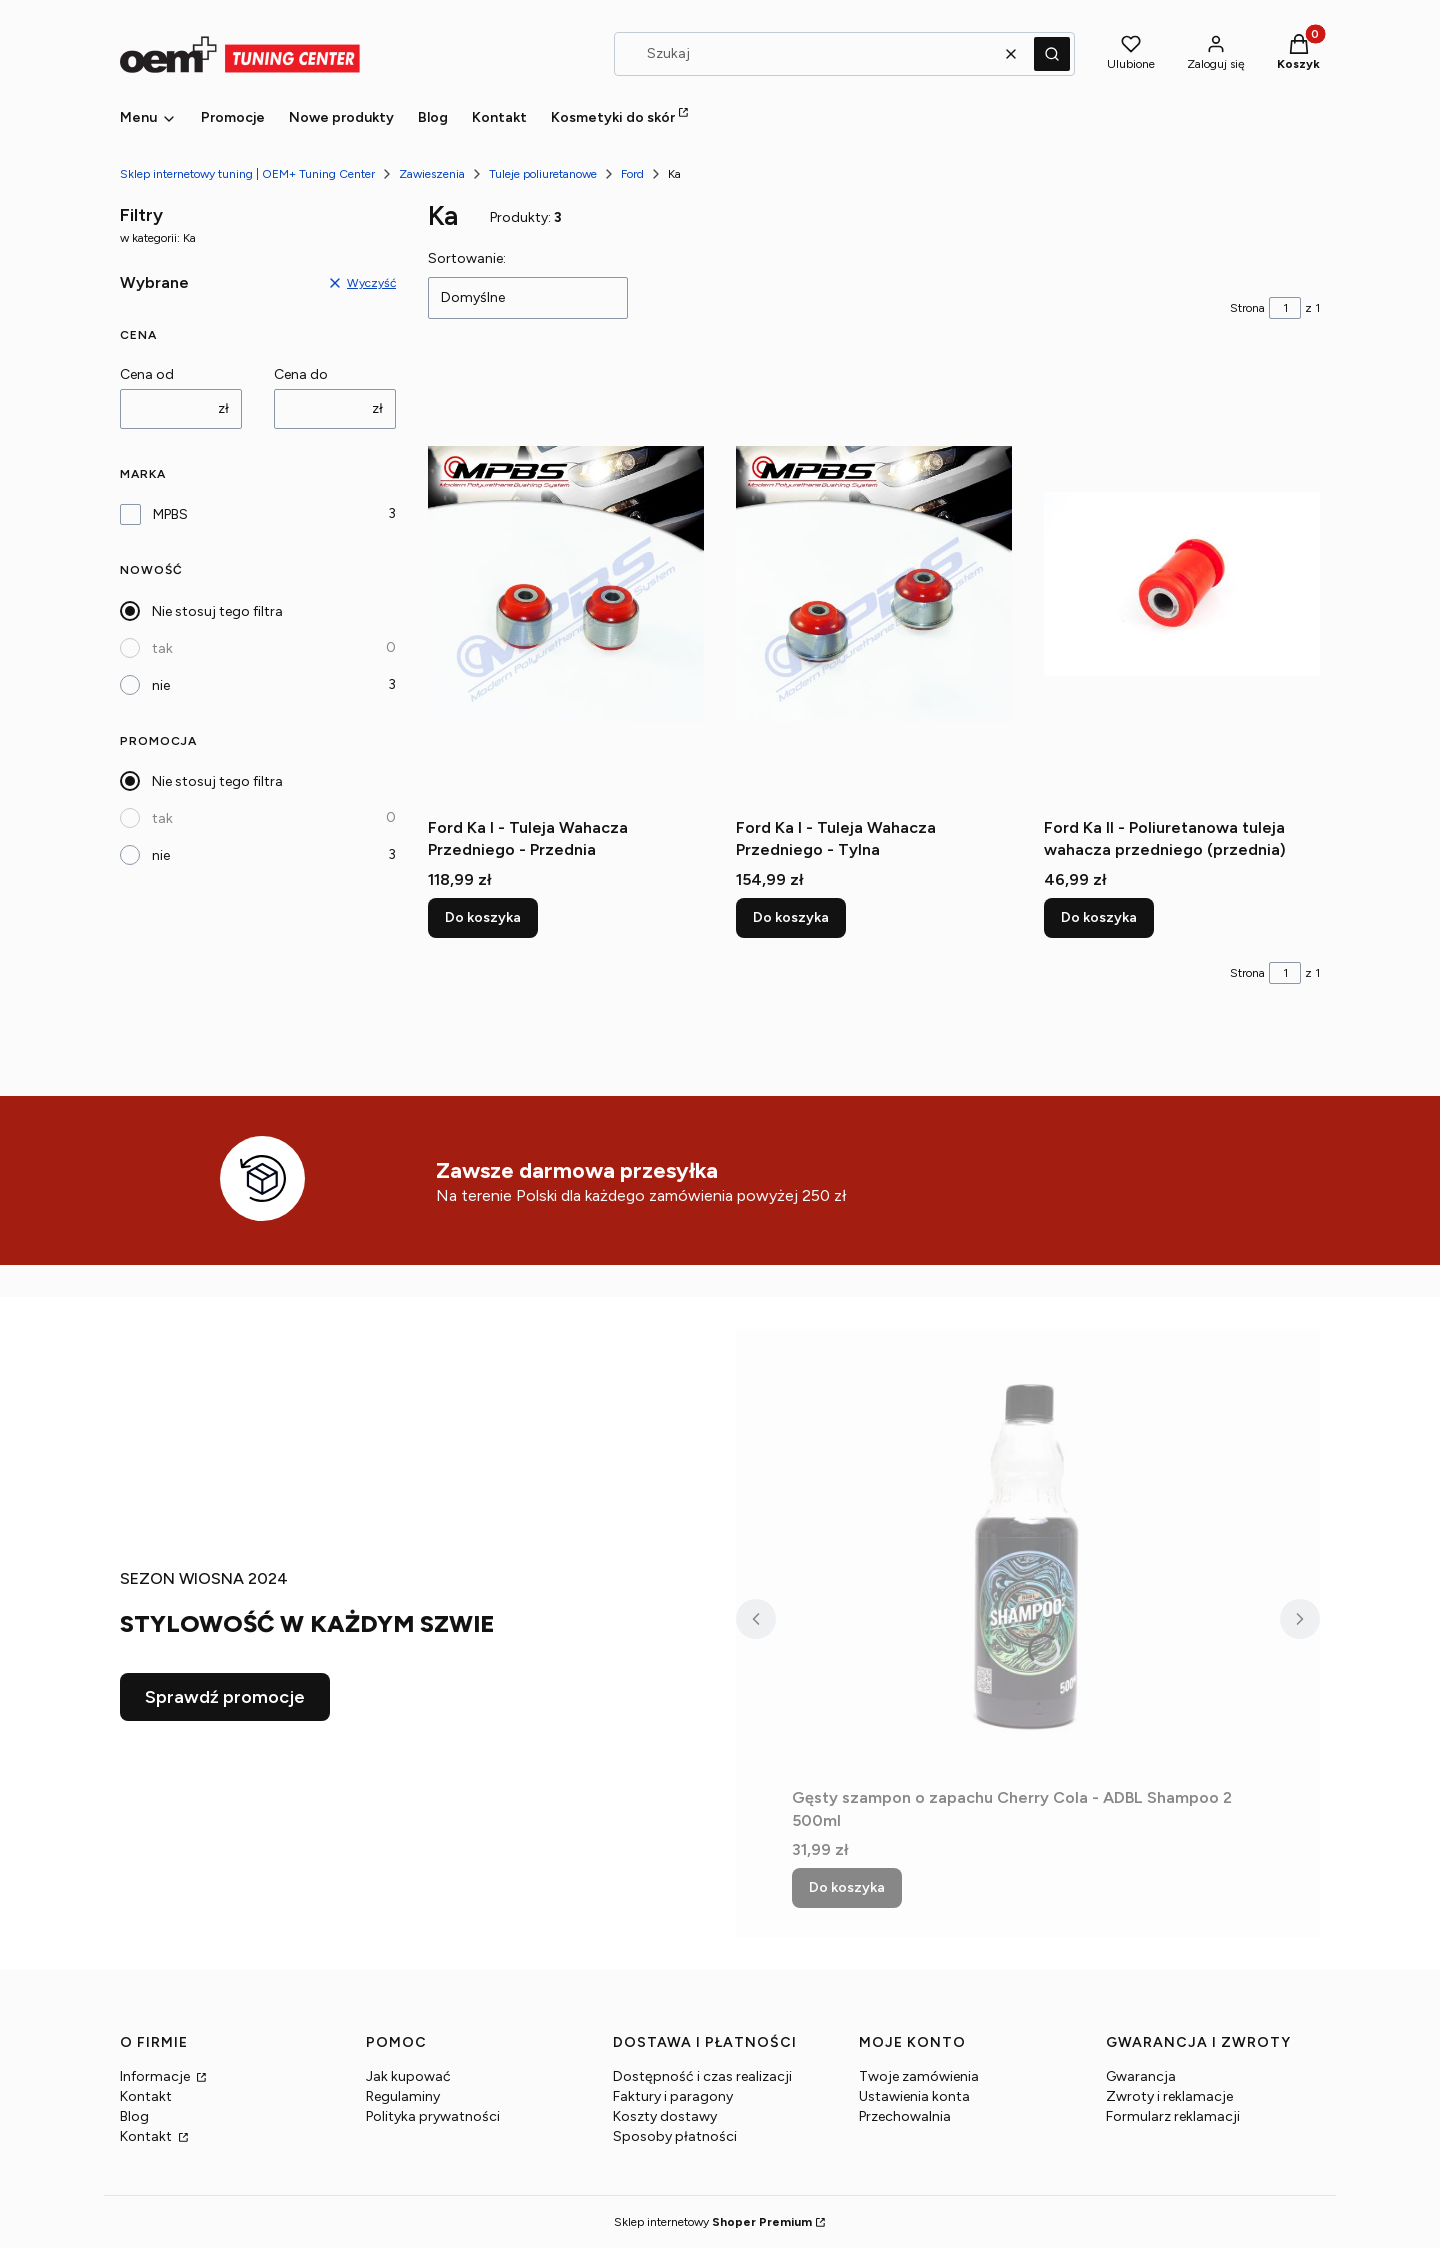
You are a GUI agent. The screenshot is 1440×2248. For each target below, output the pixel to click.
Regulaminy (403, 2096)
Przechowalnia (905, 2116)
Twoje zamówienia (919, 2076)
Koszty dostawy (665, 2116)
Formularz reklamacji (1173, 2116)
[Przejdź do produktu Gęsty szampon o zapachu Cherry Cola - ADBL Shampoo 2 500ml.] (1028, 1554)
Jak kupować (408, 2076)
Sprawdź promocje (225, 1697)
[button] (1052, 54)
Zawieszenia (432, 174)
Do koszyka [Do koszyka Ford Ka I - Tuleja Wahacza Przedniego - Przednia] (483, 917)
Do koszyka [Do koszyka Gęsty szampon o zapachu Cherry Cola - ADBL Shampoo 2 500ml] (847, 1887)
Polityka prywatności (433, 2116)
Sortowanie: (467, 258)
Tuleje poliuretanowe (543, 174)
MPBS (170, 514)
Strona (1247, 308)
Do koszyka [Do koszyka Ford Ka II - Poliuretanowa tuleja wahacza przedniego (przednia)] (1099, 917)
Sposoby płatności (675, 2136)
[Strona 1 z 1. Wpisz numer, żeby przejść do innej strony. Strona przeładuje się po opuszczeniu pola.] (1285, 308)
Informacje (156, 2076)
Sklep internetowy (713, 2222)
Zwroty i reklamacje (1169, 2096)
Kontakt (146, 2096)
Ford (632, 174)
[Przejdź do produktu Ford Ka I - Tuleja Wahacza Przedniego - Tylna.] (874, 584)
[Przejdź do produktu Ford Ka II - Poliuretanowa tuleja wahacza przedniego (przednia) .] (1182, 584)
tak (162, 648)
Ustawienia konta (914, 2096)
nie (161, 685)
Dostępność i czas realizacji (702, 2076)
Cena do (301, 374)
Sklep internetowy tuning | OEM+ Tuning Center (247, 174)
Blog (134, 2116)
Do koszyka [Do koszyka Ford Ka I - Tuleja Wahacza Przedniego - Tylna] (791, 917)
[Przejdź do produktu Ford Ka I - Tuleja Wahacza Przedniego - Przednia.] (566, 584)
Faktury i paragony (673, 2096)
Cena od (147, 374)
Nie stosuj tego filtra (217, 611)
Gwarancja (1141, 2076)
